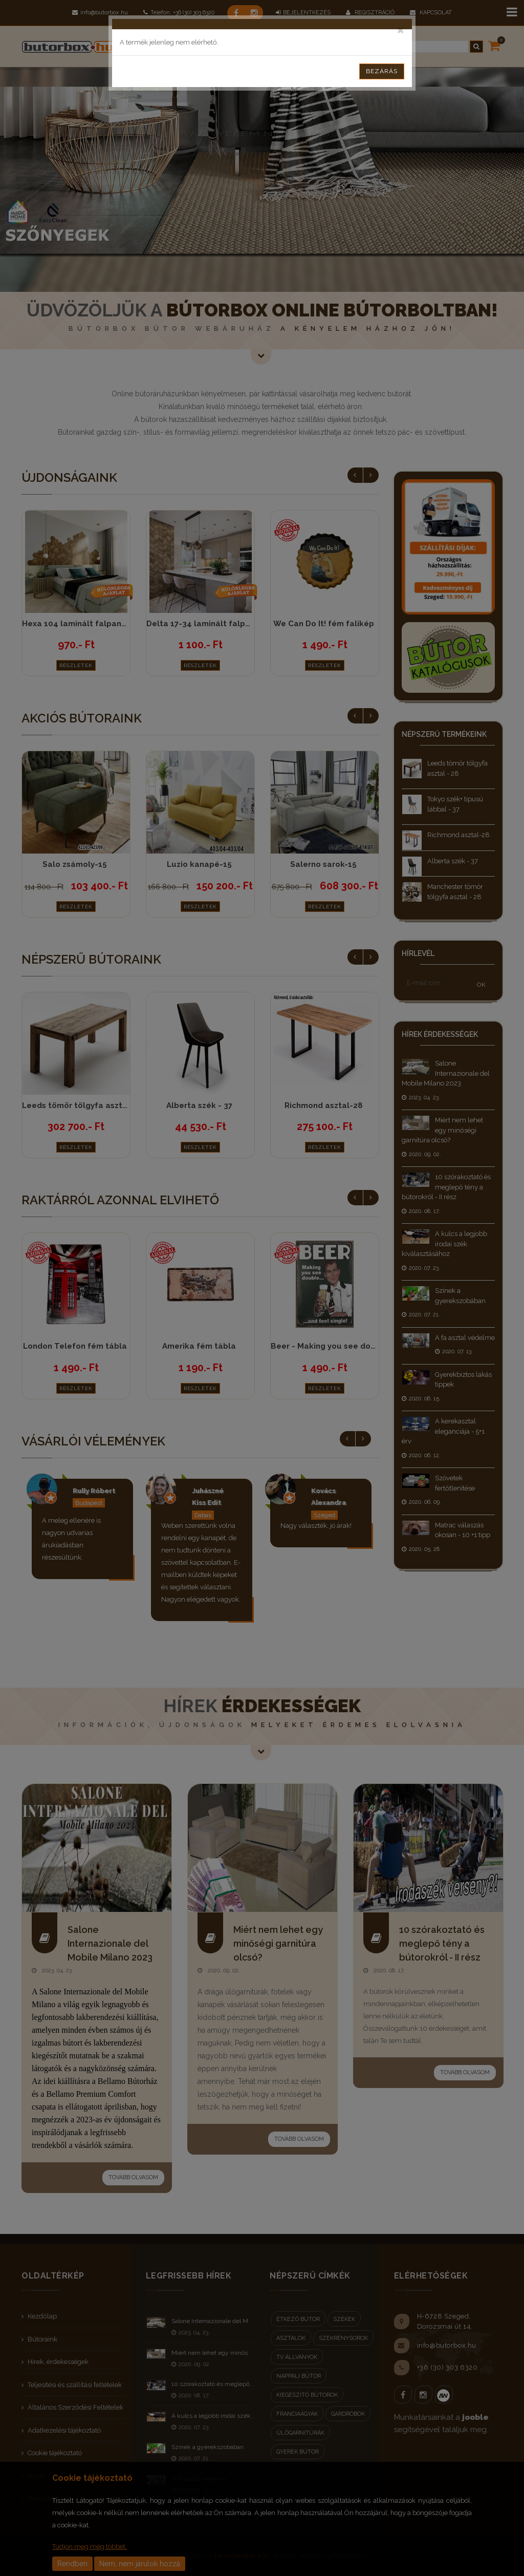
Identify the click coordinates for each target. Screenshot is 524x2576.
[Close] (400, 29)
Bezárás (382, 71)
